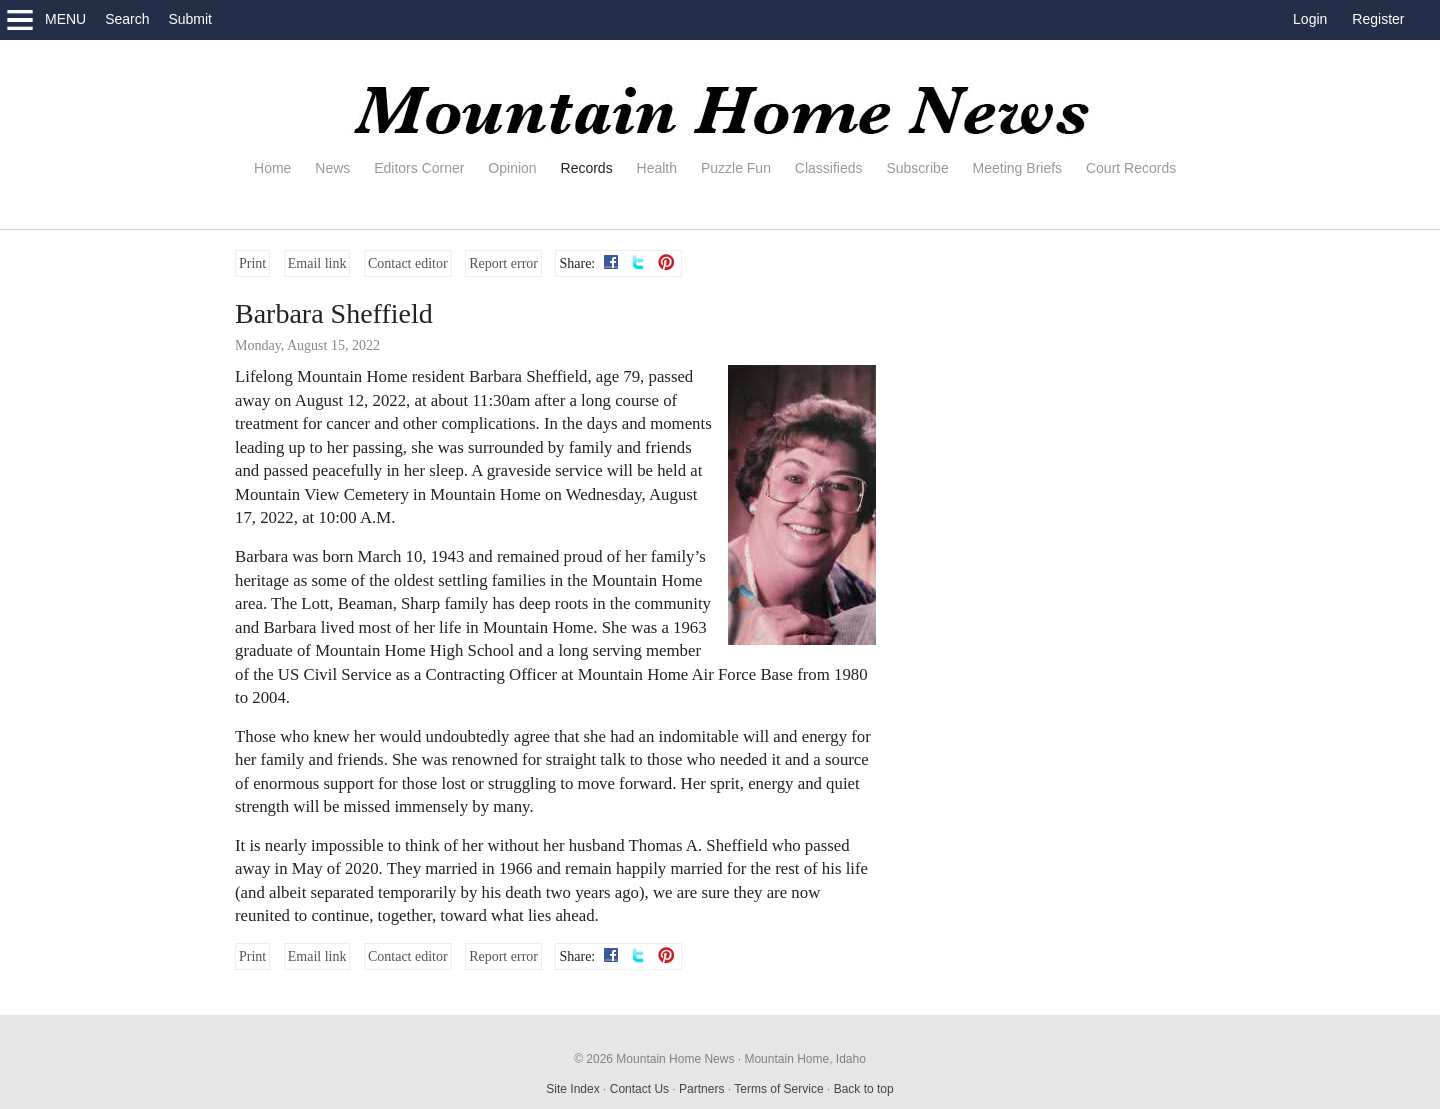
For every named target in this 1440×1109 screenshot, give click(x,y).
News (332, 168)
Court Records (1131, 168)
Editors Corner (419, 168)
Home (272, 168)
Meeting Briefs (1017, 168)
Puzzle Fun (736, 168)
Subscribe (917, 168)
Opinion (512, 168)
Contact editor (408, 263)
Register (1378, 19)
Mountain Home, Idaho (804, 1059)
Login (1310, 19)
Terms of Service (778, 1089)
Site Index (572, 1089)
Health (657, 168)
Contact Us (639, 1089)
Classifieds (829, 168)
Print (252, 263)
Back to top (864, 1089)
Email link (317, 263)
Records (587, 168)
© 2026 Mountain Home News (654, 1059)
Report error (503, 263)
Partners (701, 1089)
